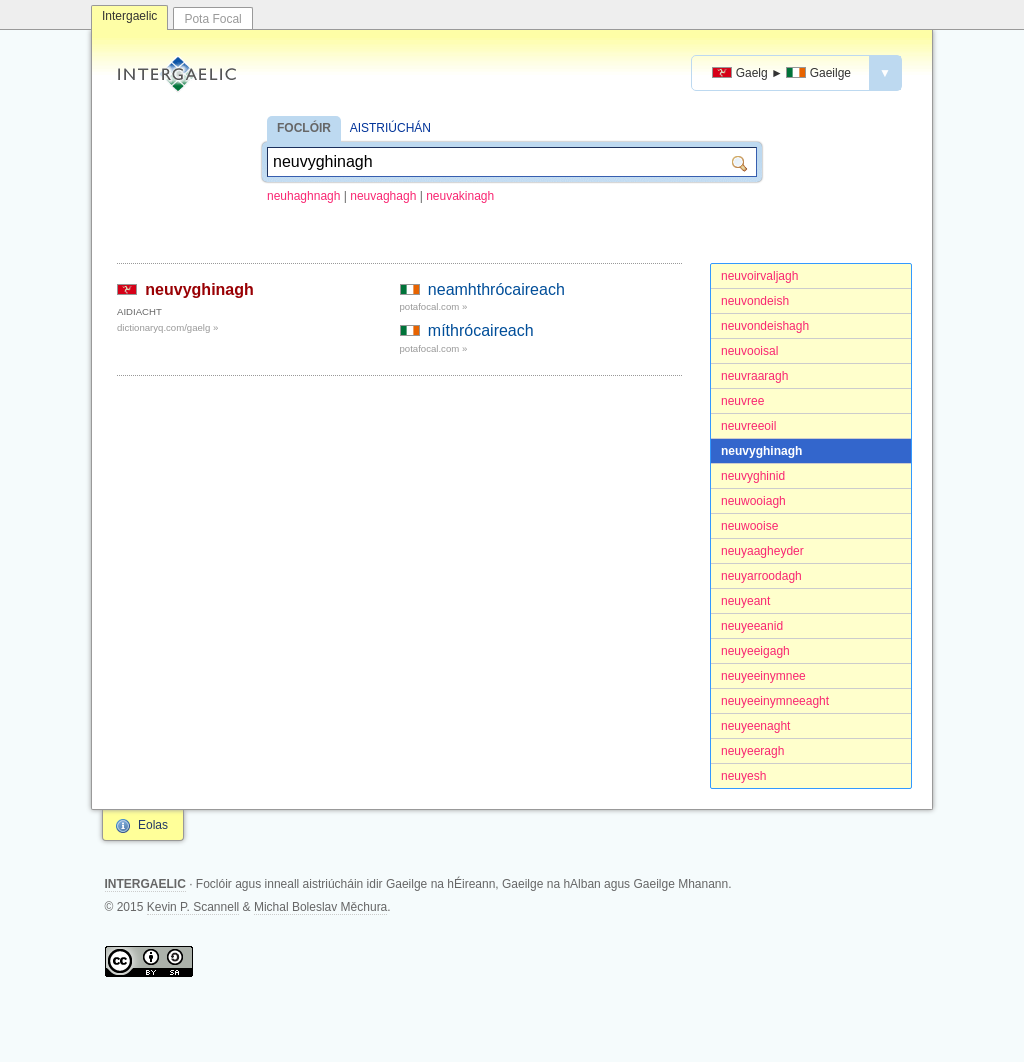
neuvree (742, 401)
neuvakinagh (460, 196)
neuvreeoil (748, 426)
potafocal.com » (434, 306)
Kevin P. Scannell (193, 907)
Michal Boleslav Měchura (320, 907)
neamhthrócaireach (496, 289)
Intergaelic (129, 16)
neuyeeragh (752, 751)
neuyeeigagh (755, 651)
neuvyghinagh (761, 451)
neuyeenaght (755, 726)
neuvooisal (749, 351)
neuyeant (745, 601)
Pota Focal (212, 19)
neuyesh (743, 776)
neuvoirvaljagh (759, 276)
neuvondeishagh (765, 326)
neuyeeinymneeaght (775, 701)
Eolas (153, 825)
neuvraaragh (754, 376)
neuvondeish (755, 301)
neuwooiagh (753, 501)
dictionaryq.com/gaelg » (167, 327)
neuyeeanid (752, 626)
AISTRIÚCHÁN (390, 128)
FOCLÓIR (304, 128)
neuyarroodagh (761, 576)
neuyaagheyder (762, 551)
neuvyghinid (753, 476)
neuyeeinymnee (763, 676)
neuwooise (749, 526)
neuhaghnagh (303, 196)
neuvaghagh (383, 196)
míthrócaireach (481, 330)
